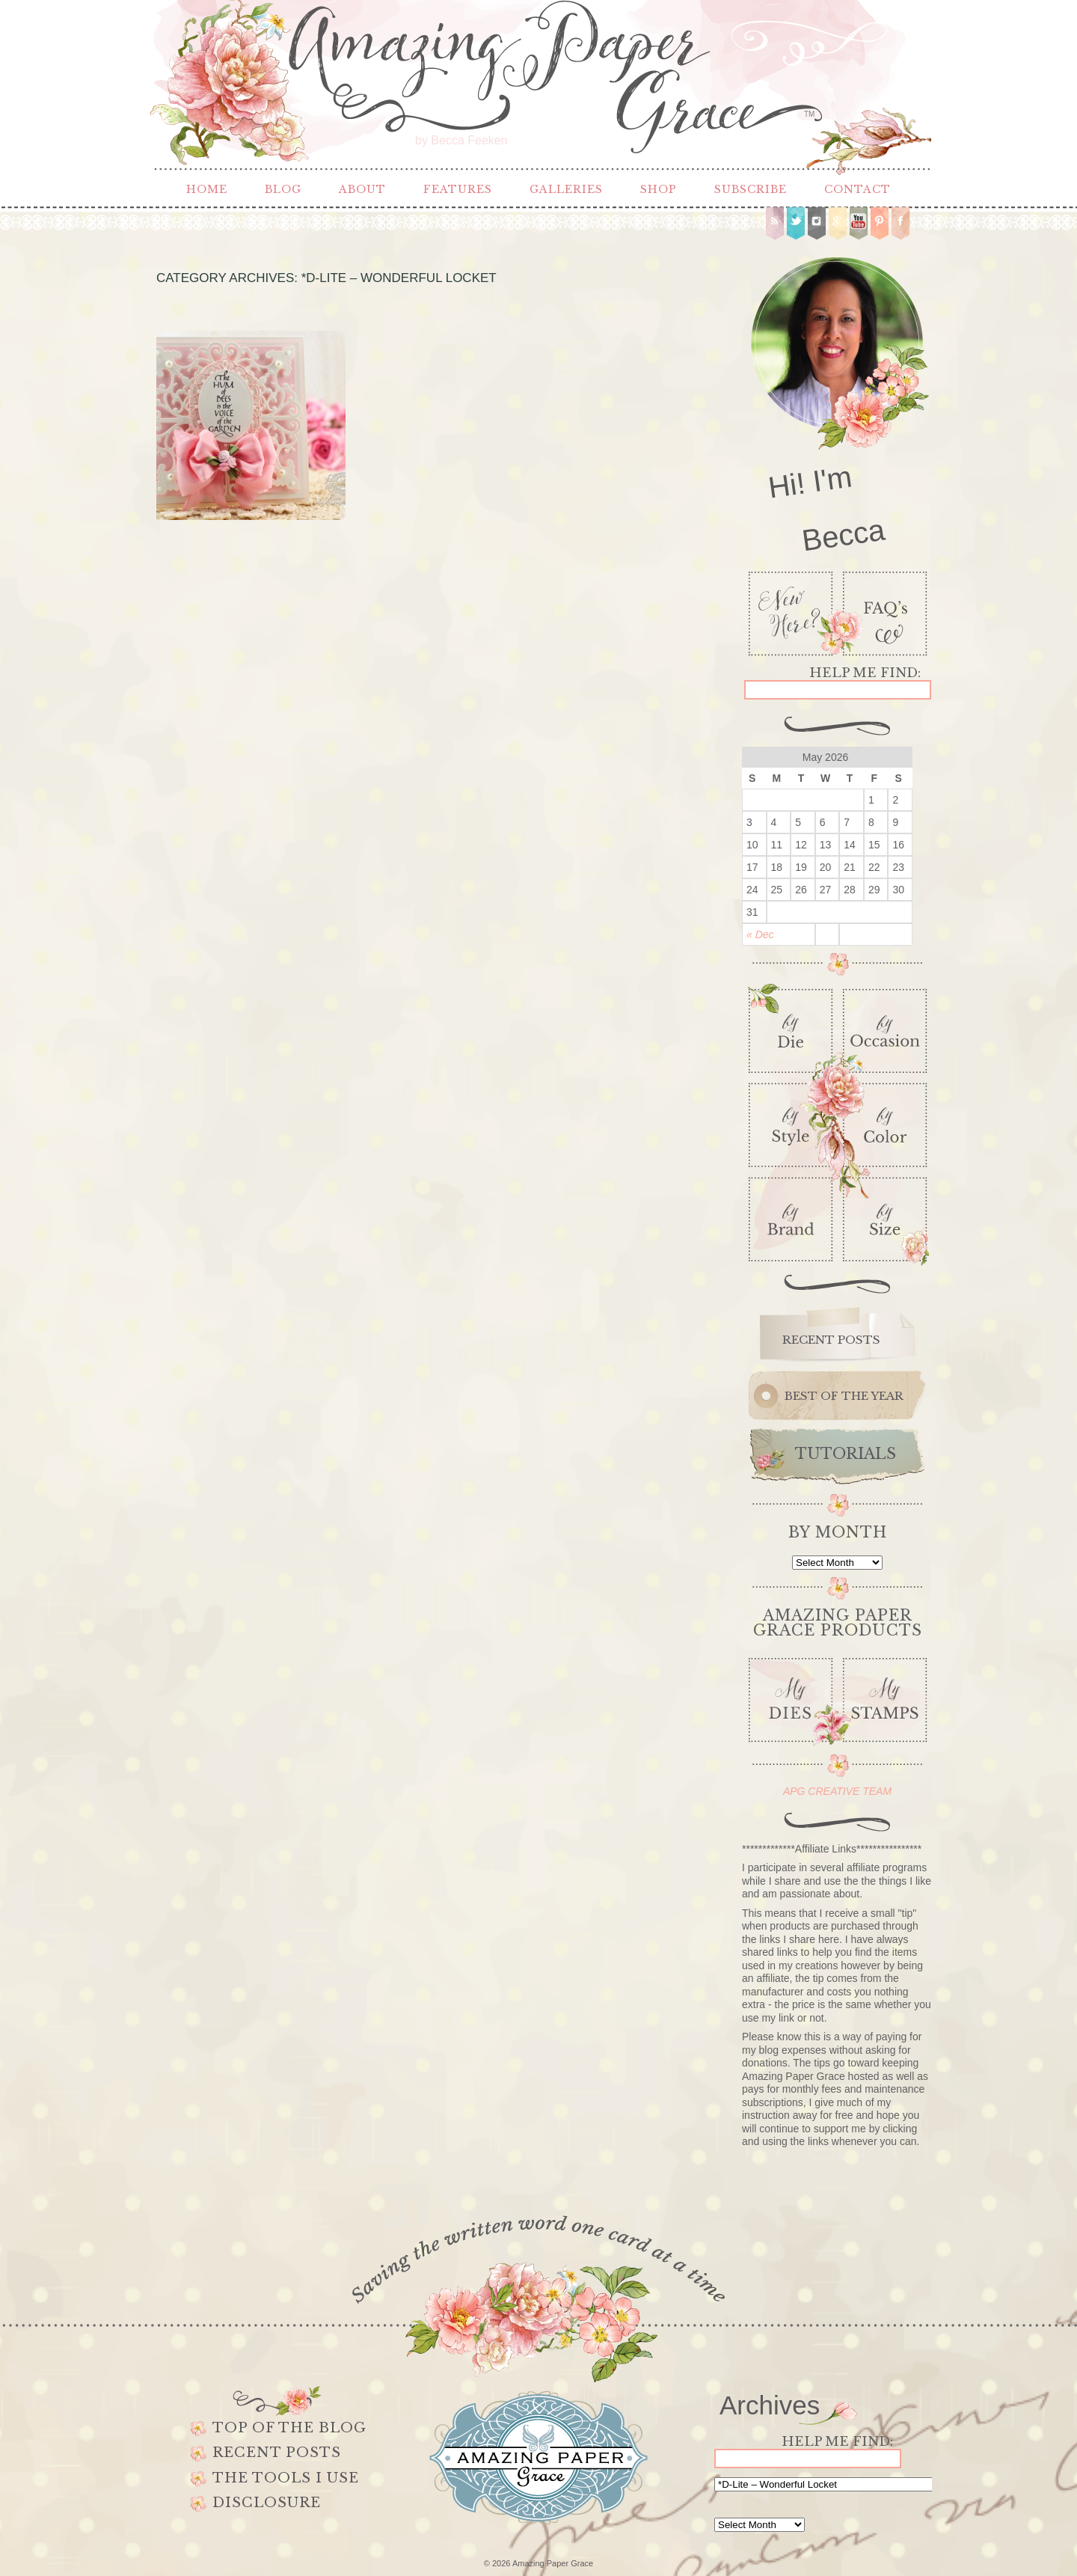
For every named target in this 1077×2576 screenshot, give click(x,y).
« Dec (760, 934)
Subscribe (750, 189)
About (362, 189)
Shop (658, 189)
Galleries (566, 189)
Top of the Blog (289, 2428)
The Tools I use (285, 2478)
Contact (857, 189)
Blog (283, 189)
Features (457, 189)
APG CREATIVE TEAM (837, 1791)
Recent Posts (276, 2452)
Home (206, 189)
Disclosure (266, 2502)
